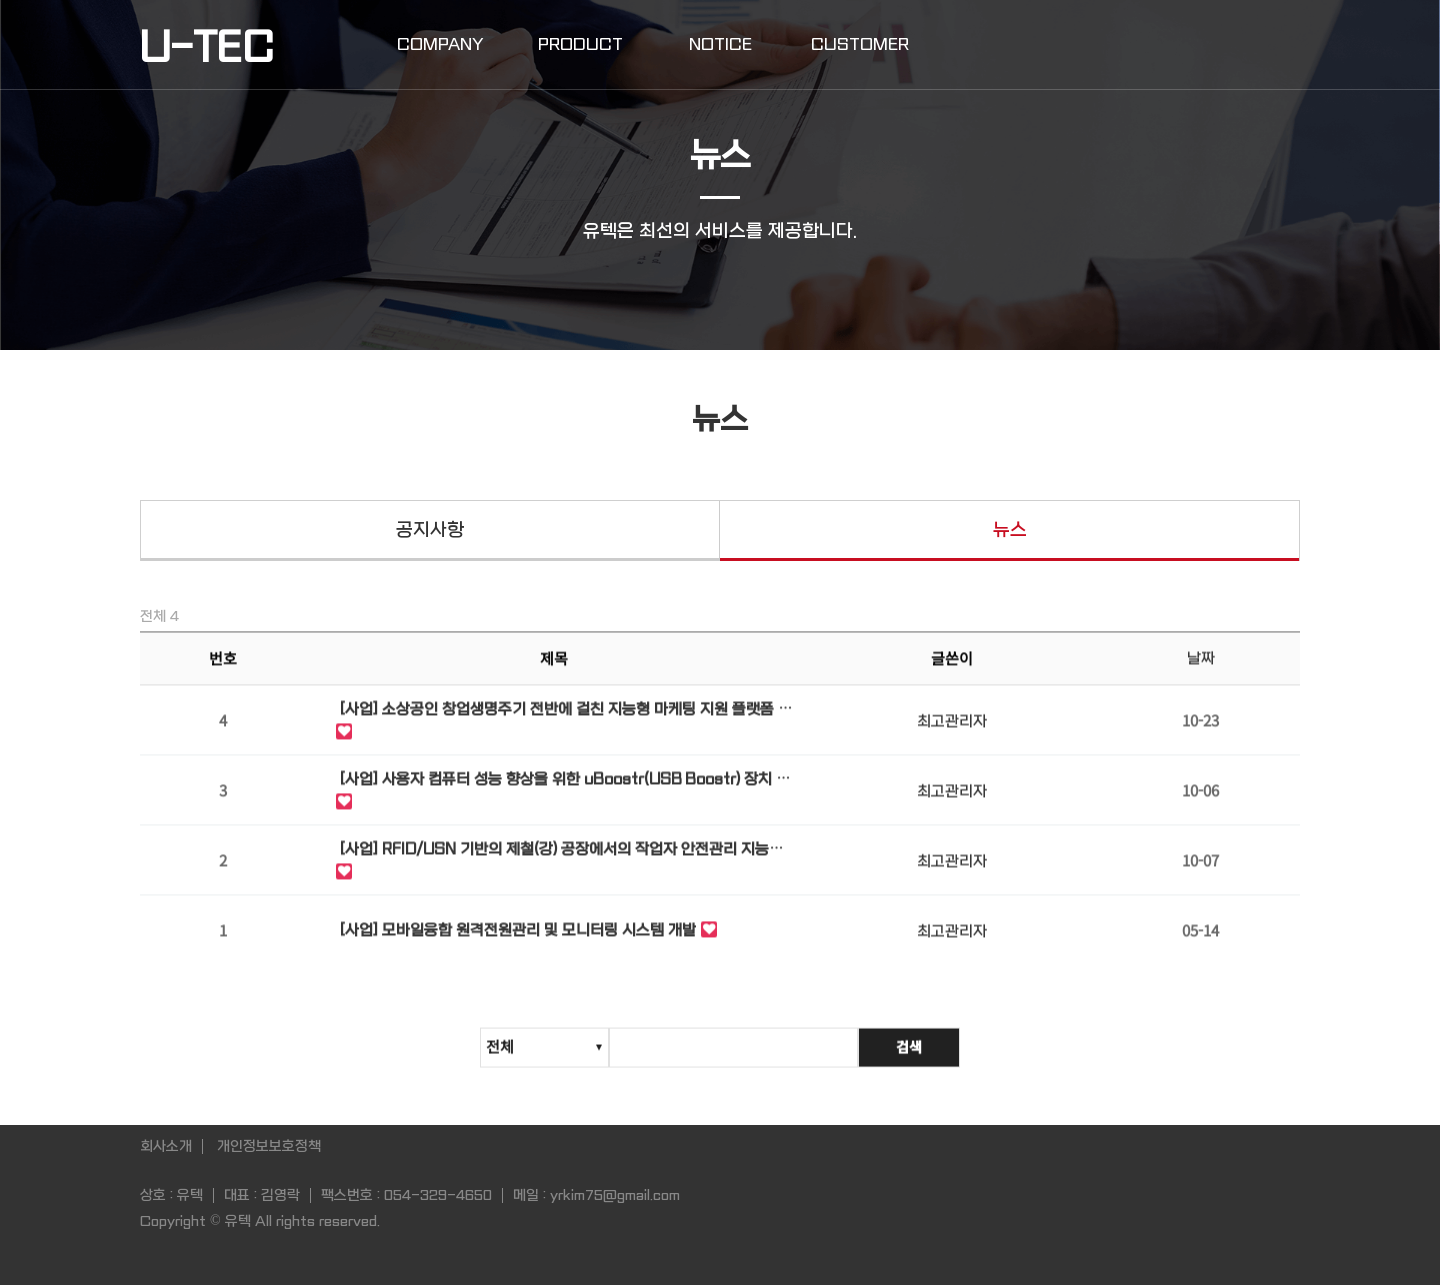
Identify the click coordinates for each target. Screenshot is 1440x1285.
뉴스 (1010, 530)
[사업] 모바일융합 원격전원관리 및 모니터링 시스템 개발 (518, 933)
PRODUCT (580, 44)
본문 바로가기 (0, 0)
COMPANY (440, 44)
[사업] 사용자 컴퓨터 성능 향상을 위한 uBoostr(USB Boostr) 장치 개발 (565, 783)
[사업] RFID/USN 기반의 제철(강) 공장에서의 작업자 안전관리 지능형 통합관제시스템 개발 (561, 853)
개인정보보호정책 (269, 1146)
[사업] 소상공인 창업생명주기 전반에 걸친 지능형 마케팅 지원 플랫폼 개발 (566, 713)
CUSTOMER (860, 44)
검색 (909, 1054)
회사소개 (166, 1146)
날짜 (1201, 661)
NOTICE (720, 44)
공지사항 (430, 530)
